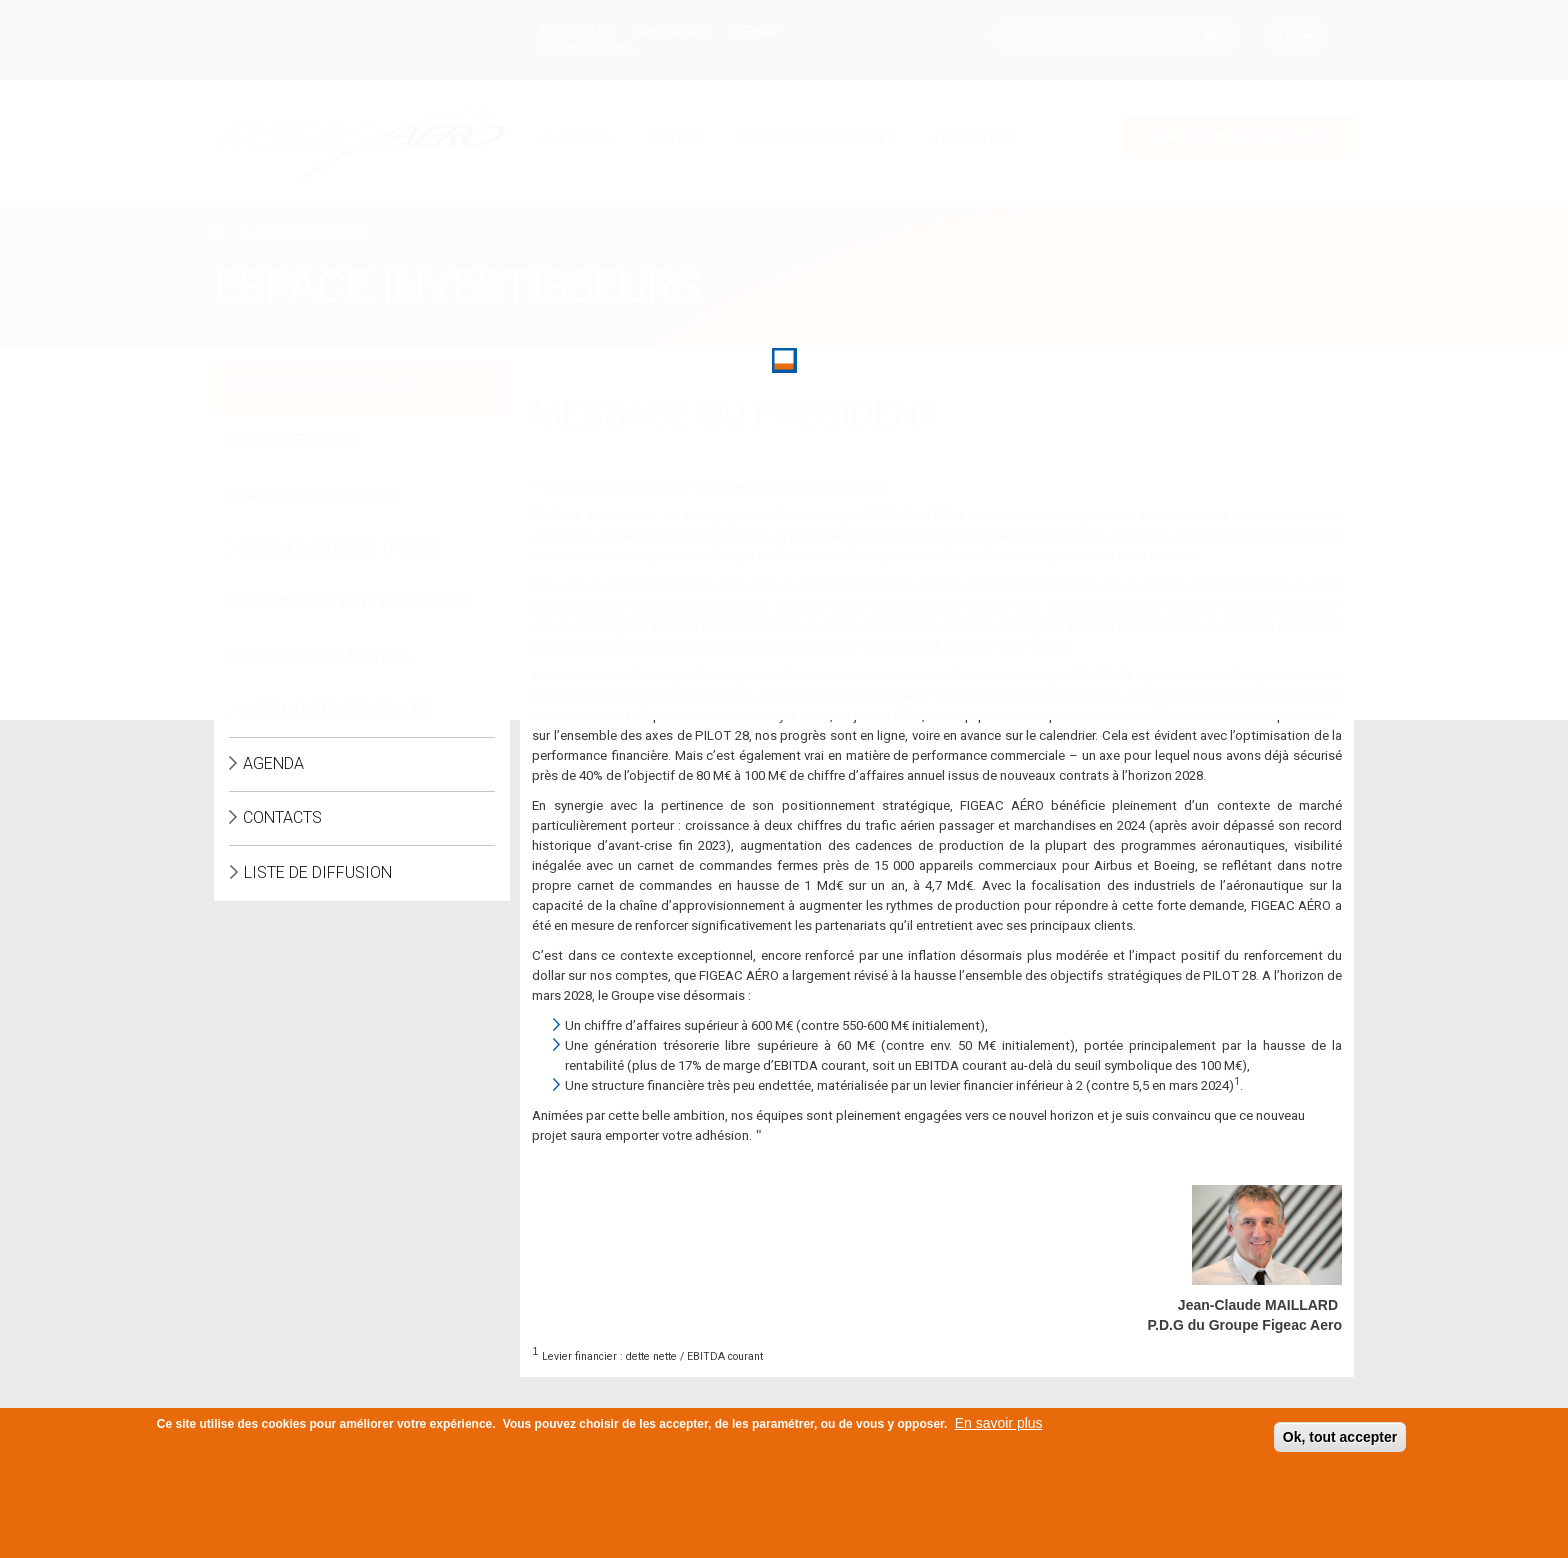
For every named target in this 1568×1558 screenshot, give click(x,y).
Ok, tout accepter (1340, 1438)
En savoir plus (999, 1424)
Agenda (273, 763)
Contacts (282, 817)
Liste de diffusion (318, 872)
